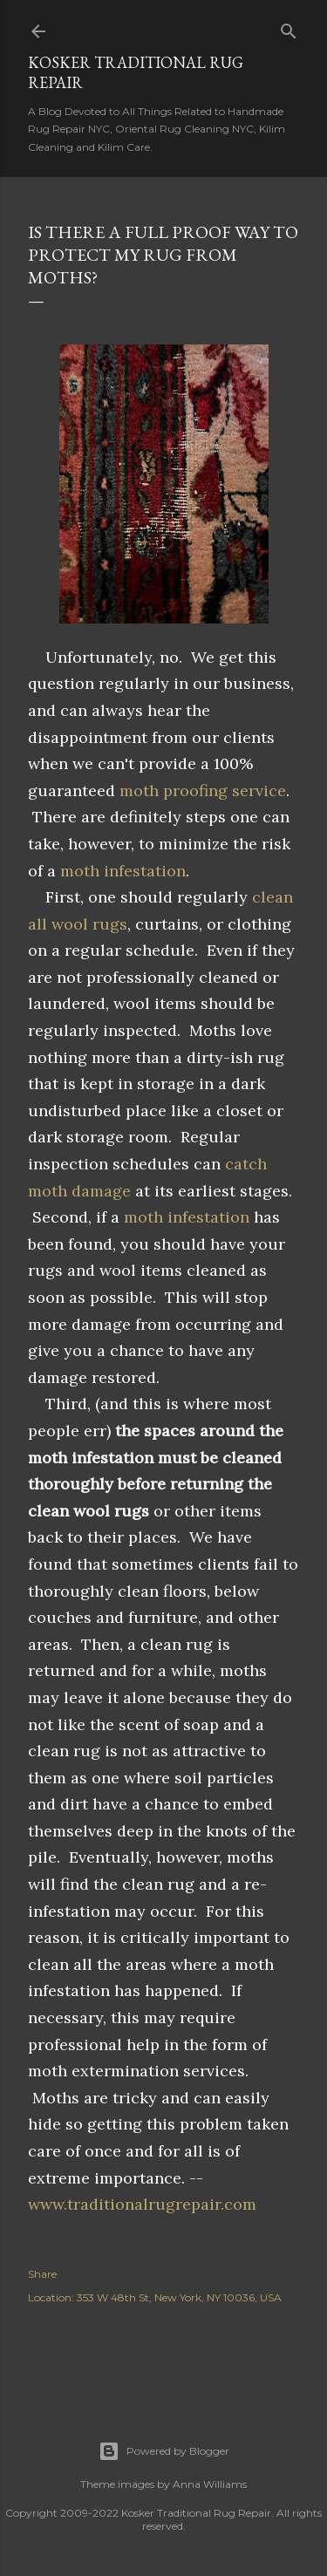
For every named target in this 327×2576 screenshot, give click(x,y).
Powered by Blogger (164, 2451)
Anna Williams (210, 2484)
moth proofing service (202, 790)
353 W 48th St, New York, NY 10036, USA (179, 2297)
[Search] (288, 27)
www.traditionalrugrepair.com (142, 2204)
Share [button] (42, 2273)
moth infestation (123, 871)
